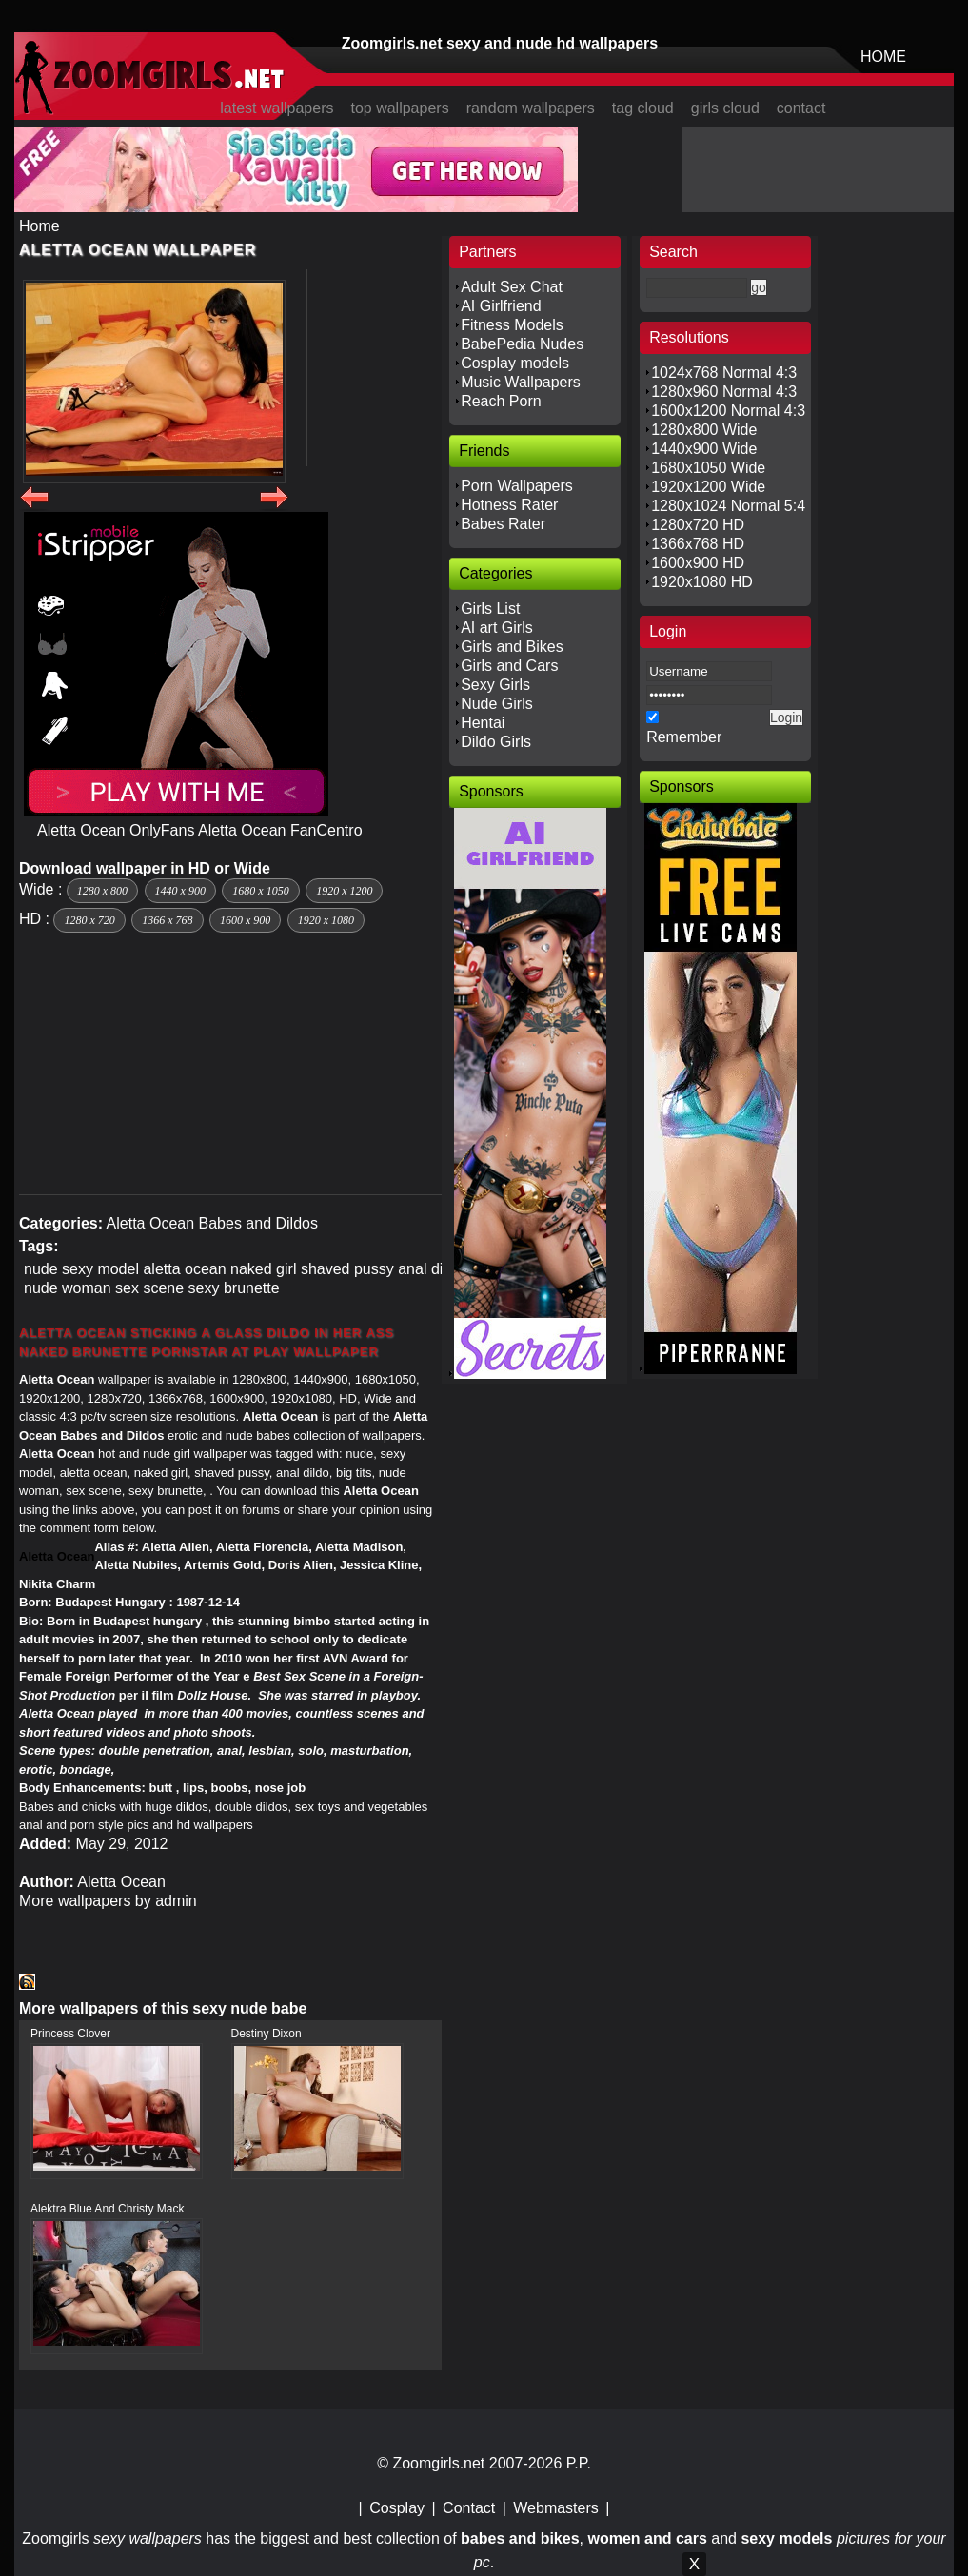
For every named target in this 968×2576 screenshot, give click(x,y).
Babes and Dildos (258, 1223)
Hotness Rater (509, 505)
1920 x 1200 (344, 890)
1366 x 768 (167, 920)
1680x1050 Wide (708, 468)
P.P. (578, 2463)
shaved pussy (347, 1269)
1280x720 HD (697, 525)
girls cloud (725, 108)
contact (801, 108)
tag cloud (643, 108)
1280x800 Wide (704, 430)
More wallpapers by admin (108, 1901)
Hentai (482, 723)
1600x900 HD (697, 563)
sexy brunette (234, 1288)
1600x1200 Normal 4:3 (728, 411)
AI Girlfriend (501, 306)
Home (39, 226)
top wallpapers (399, 108)
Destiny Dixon (266, 2033)
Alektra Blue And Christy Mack (107, 2208)
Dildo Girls (496, 742)
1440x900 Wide (704, 449)
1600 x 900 (245, 920)
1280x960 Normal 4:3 (724, 391)
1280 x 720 (89, 920)
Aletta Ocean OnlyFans (115, 830)
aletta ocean (184, 1269)
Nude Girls (497, 704)
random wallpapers (530, 108)
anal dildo (431, 1269)
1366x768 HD (697, 544)
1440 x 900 (180, 890)
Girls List (490, 608)
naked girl (263, 1269)
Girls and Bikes (512, 647)
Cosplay (397, 2508)
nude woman (67, 1288)
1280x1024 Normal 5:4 (728, 506)
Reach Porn (501, 401)
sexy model (100, 1269)
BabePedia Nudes (522, 344)
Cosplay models (515, 363)
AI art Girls (497, 627)
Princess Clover (70, 2033)
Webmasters (556, 2508)
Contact (469, 2508)
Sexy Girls (495, 685)
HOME (883, 57)
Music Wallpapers (521, 382)
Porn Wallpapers (517, 486)
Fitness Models (512, 325)
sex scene (149, 1288)
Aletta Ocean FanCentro (280, 830)
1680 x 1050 (260, 890)
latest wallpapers (276, 108)
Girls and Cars (509, 666)
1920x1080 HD (702, 582)
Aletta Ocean (151, 1223)
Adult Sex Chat (512, 287)
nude (41, 1269)
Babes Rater (503, 524)
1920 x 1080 (326, 920)
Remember (683, 737)
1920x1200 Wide (708, 487)
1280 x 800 (102, 890)
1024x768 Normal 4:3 (724, 372)
